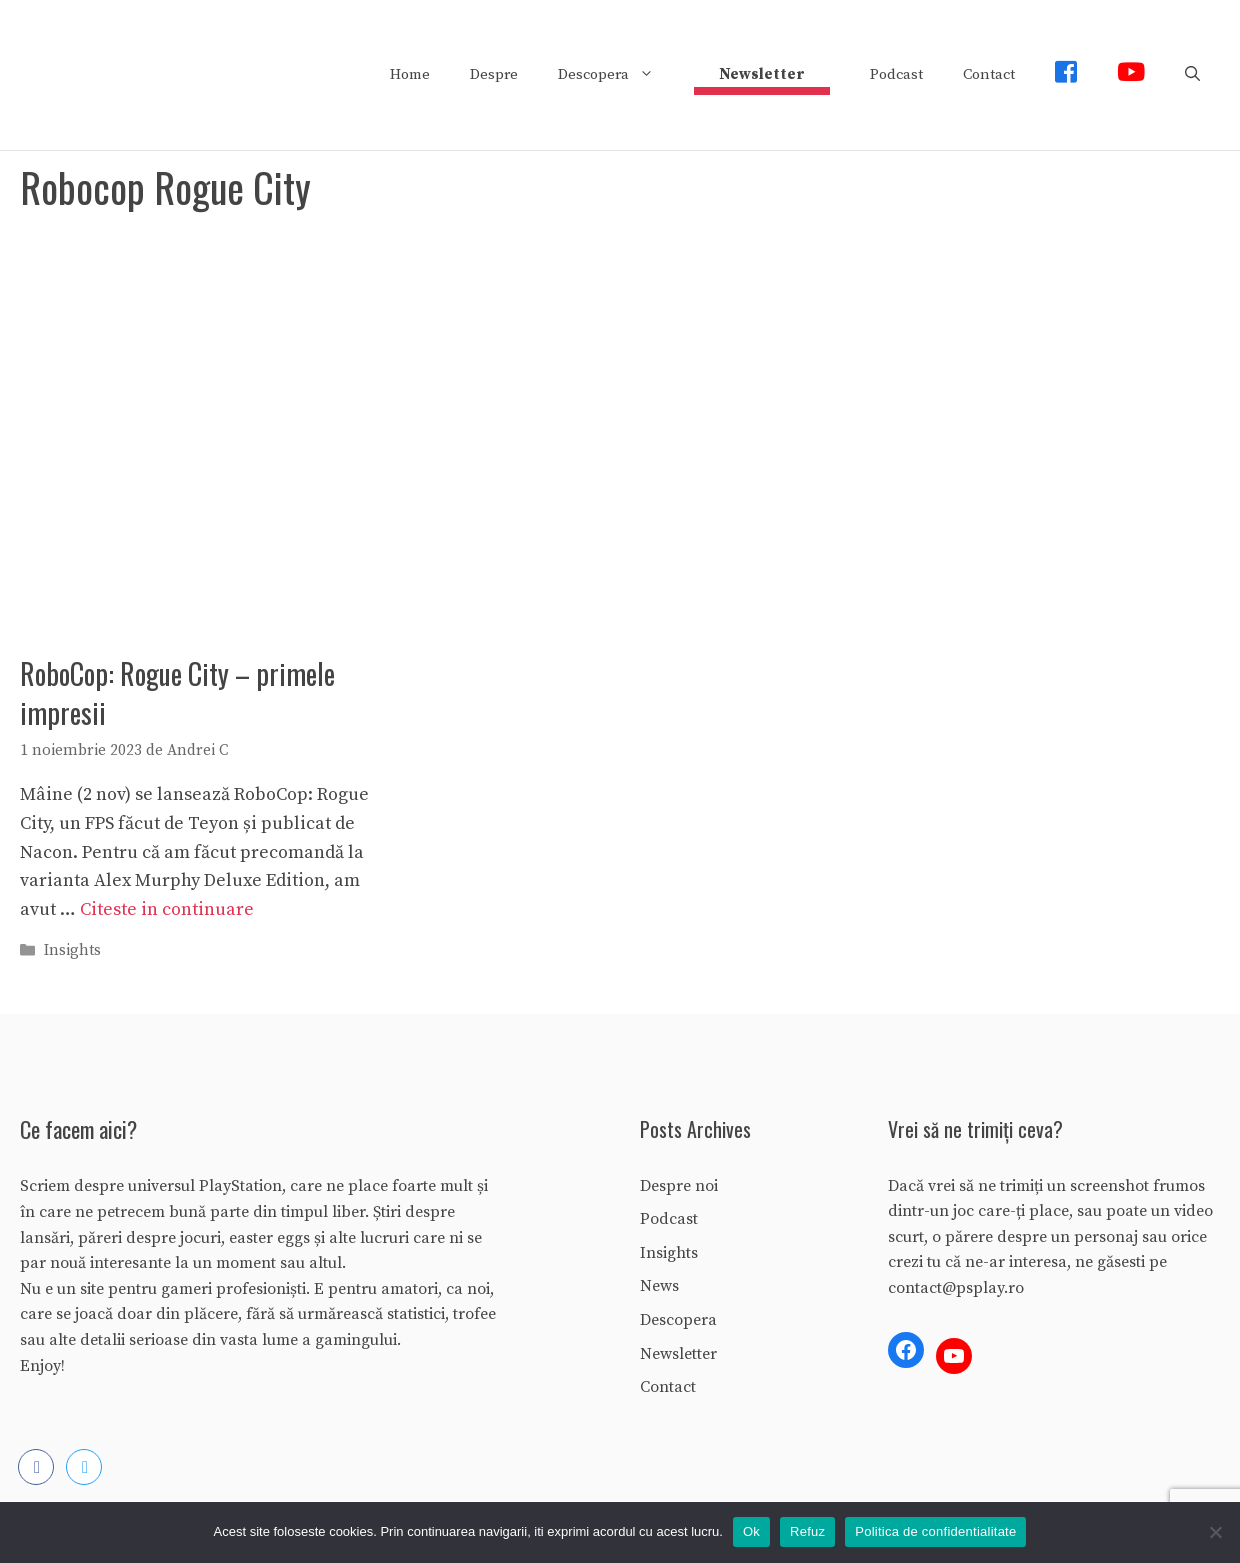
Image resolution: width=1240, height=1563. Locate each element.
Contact (989, 74)
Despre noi (679, 1186)
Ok (751, 1531)
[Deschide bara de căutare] (1192, 75)
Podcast (896, 74)
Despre (494, 74)
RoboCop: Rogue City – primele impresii (177, 693)
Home (410, 74)
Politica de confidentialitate (935, 1531)
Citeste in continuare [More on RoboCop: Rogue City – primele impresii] (167, 909)
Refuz (807, 1531)
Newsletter (678, 1354)
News (659, 1286)
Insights (72, 951)
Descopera (616, 75)
